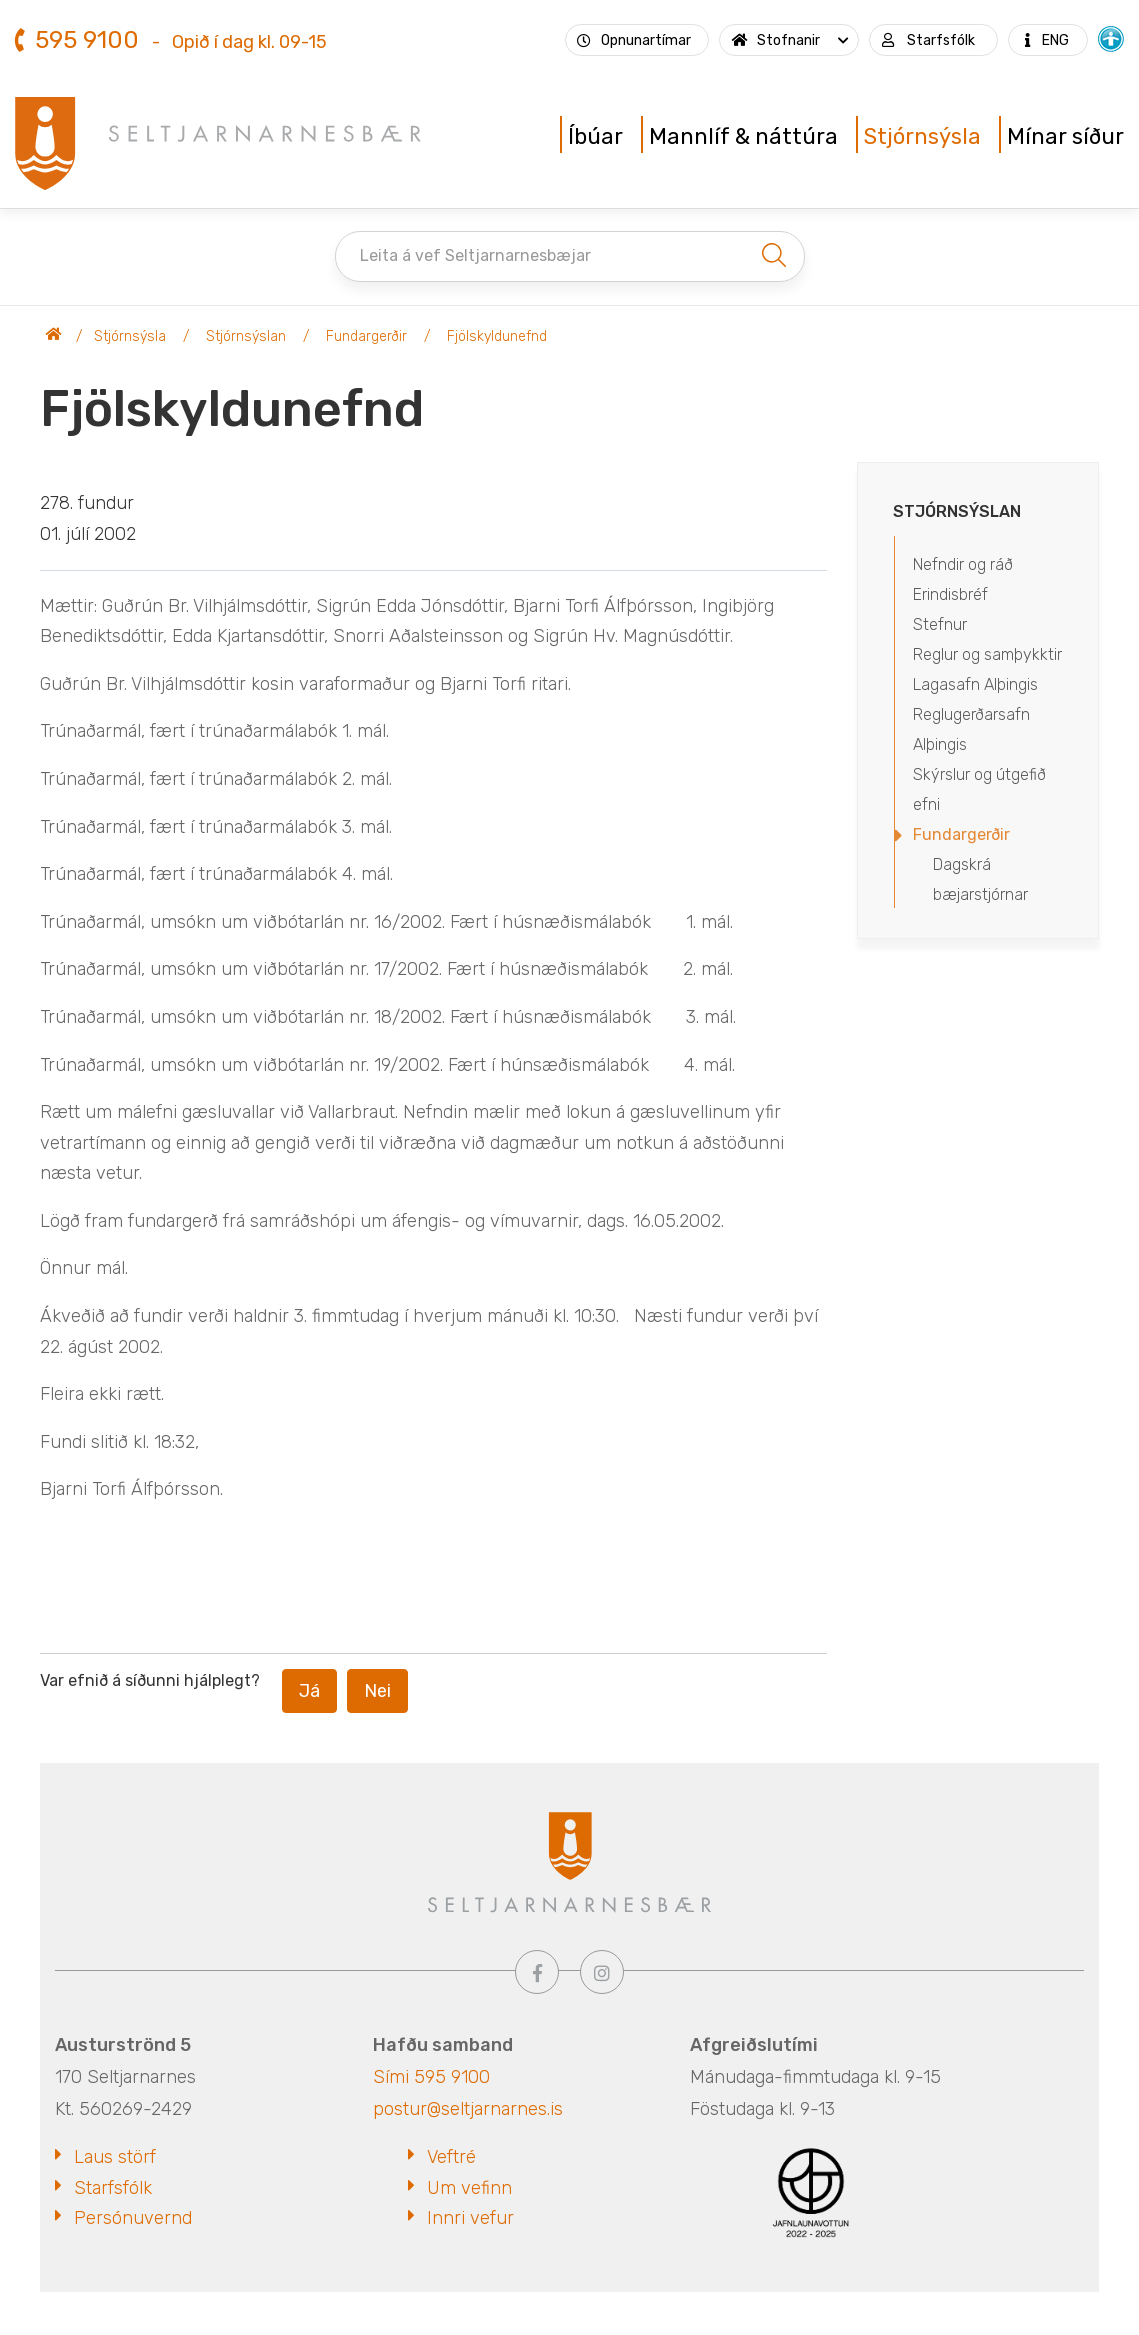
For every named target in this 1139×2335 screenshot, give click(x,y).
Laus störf (115, 2157)
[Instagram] (602, 1972)
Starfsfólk (113, 2188)
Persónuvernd (133, 2218)
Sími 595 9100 (431, 2077)
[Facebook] (537, 1972)
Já (309, 1691)
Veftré (451, 2157)
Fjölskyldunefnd (497, 336)
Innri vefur (470, 2218)
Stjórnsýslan (246, 336)
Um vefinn (469, 2188)
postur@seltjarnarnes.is (468, 2109)
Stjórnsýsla (130, 336)
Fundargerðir (366, 336)
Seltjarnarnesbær (54, 337)
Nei (377, 1691)
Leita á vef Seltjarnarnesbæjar (475, 255)
